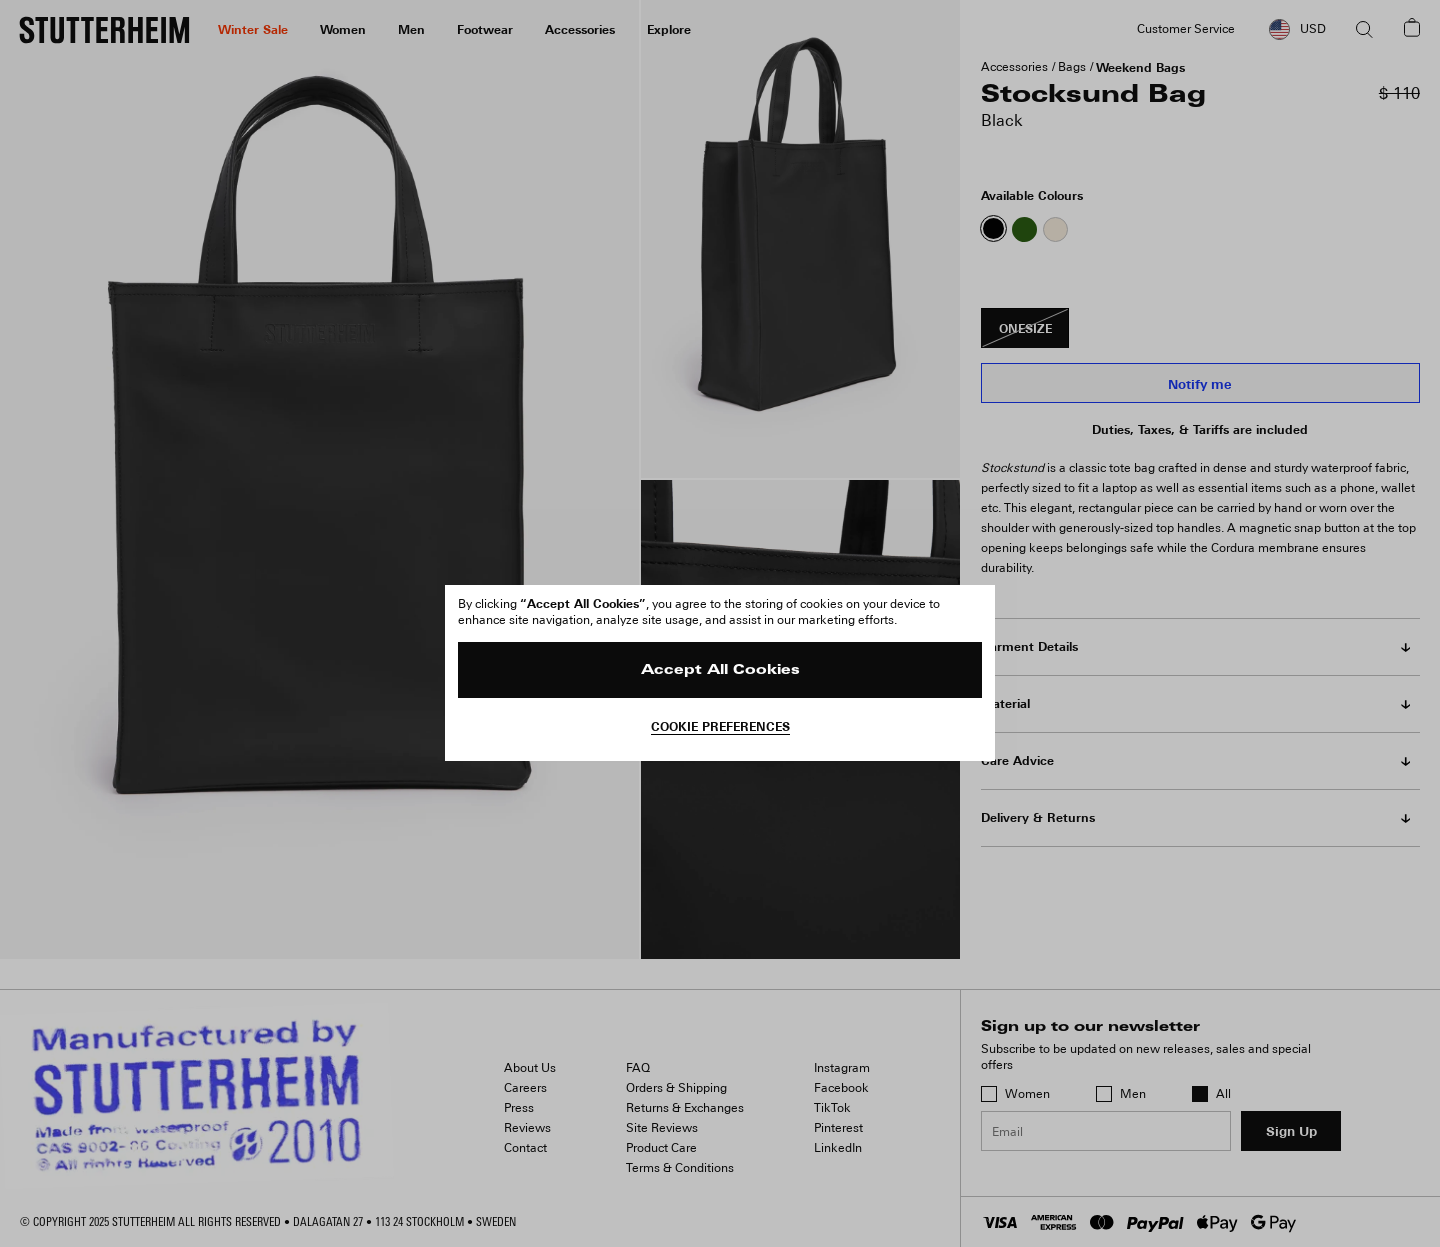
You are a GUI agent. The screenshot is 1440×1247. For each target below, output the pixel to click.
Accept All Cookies (720, 670)
